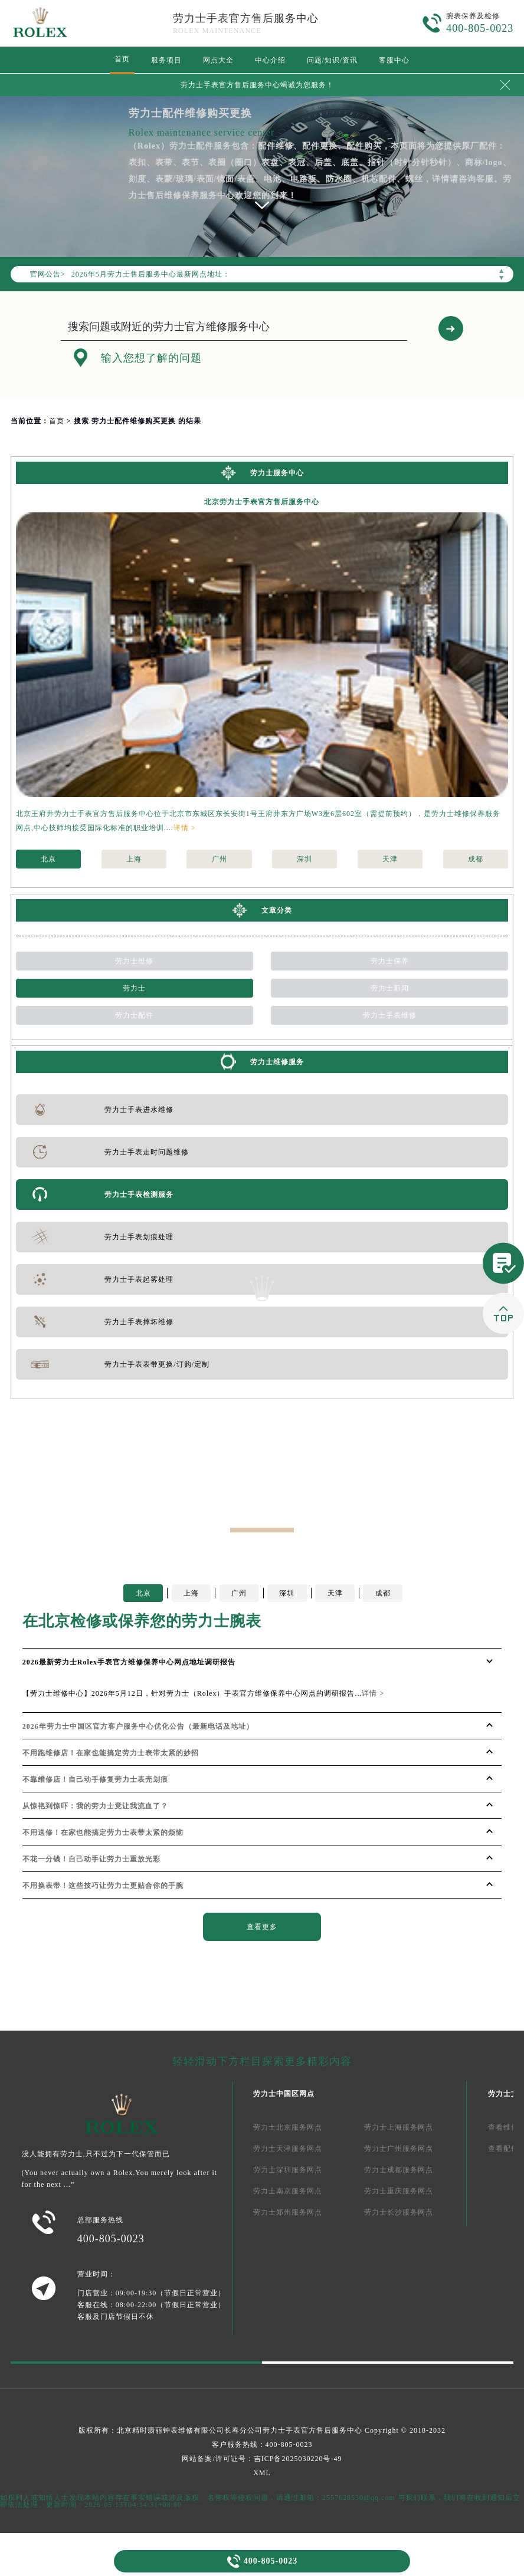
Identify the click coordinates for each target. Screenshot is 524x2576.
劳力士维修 (134, 961)
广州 (219, 859)
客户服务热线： (262, 2444)
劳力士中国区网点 (284, 2094)
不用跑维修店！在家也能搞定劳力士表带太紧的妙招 (110, 1753)
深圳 (304, 859)
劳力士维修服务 (277, 1062)
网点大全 (218, 60)
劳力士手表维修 (390, 1015)
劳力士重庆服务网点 (398, 2191)
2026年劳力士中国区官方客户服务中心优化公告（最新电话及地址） (138, 1726)
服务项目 (166, 60)
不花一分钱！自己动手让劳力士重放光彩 (91, 1859)
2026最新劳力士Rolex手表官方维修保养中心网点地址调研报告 (128, 1662)
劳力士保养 (390, 961)
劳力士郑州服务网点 (287, 2212)
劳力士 (134, 988)
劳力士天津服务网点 (287, 2148)
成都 (475, 859)
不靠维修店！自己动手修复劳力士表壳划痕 (95, 1779)
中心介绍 (270, 60)
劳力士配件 (134, 1015)
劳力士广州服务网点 (398, 2148)
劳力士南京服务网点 (287, 2191)
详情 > (184, 828)
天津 (390, 859)
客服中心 (394, 60)
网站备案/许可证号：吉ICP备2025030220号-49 (262, 2459)
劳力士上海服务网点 (398, 2127)
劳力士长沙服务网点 (398, 2212)
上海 (134, 859)
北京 (48, 859)
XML (262, 2473)
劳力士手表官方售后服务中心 (246, 18)
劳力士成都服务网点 (398, 2170)
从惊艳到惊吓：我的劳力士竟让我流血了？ (95, 1806)
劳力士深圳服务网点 (287, 2170)
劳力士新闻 (390, 988)
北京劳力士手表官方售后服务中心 (261, 501)
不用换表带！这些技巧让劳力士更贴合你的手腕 (103, 1885)
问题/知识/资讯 (332, 60)
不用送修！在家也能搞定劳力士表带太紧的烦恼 (103, 1832)
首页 (122, 59)
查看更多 (262, 1927)
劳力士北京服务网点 (287, 2127)
